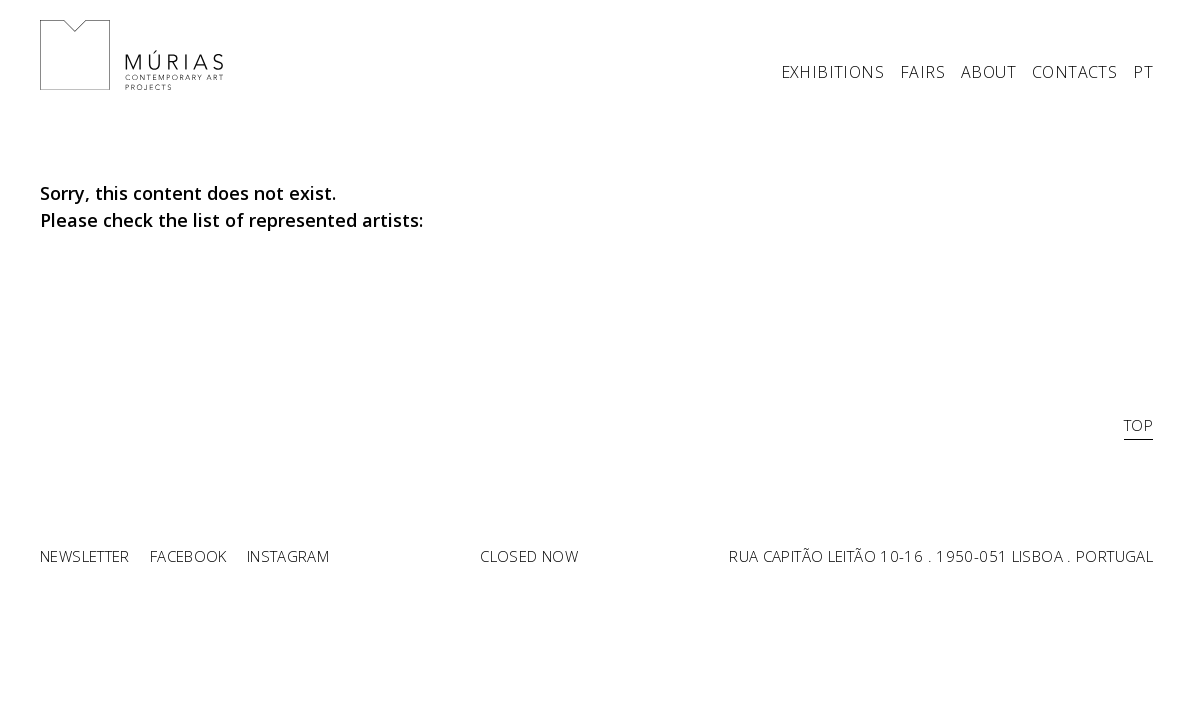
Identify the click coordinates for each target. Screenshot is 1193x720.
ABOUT (988, 73)
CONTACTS (1074, 73)
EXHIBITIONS (832, 73)
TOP (1138, 425)
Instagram (288, 556)
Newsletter (85, 556)
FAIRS (922, 73)
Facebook (188, 556)
